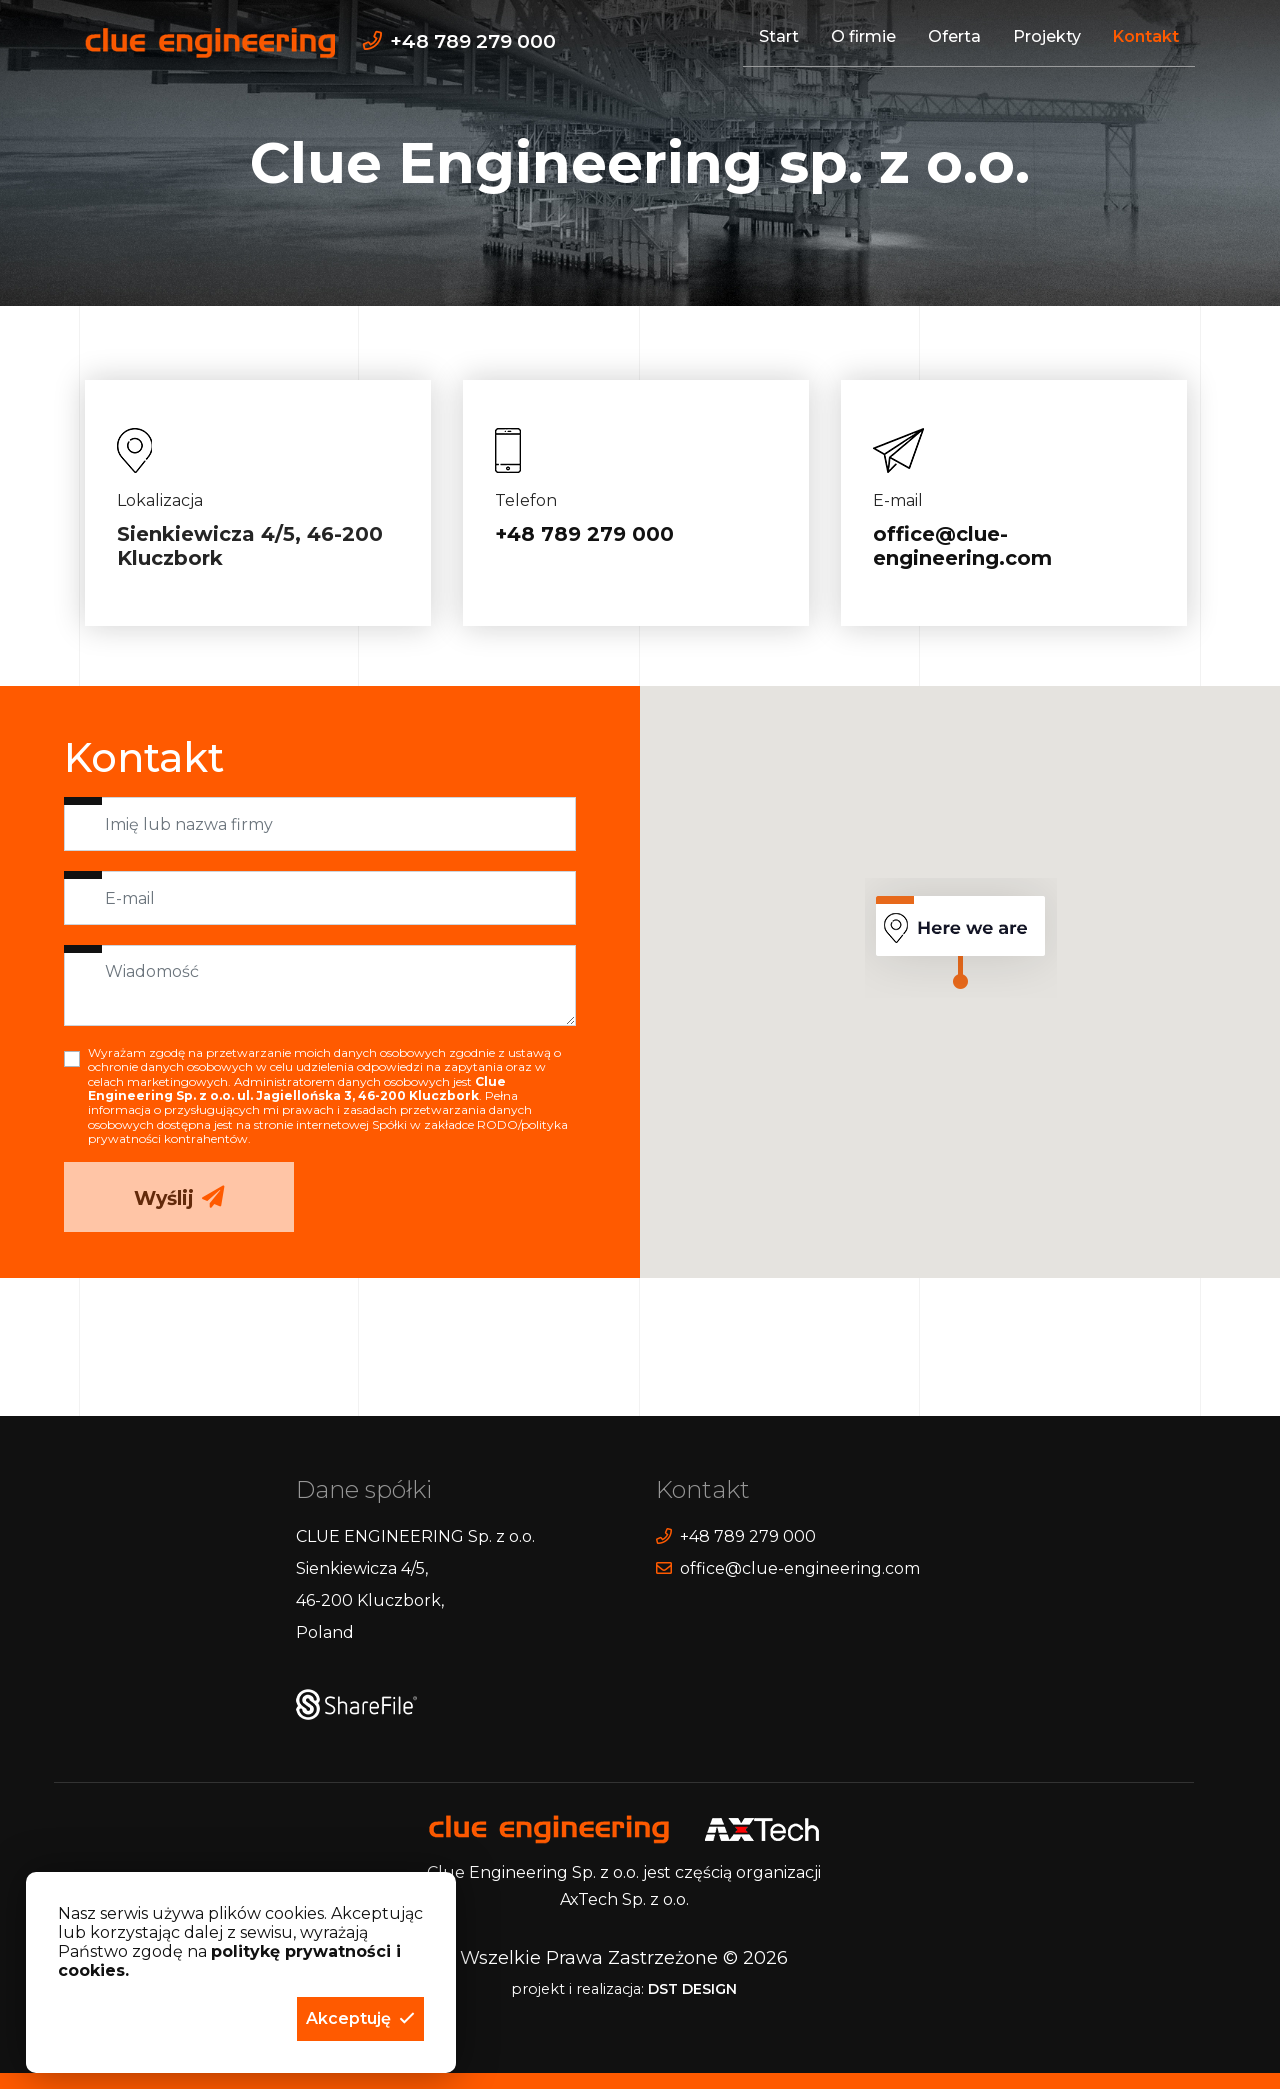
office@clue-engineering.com (962, 547)
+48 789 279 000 (584, 535)
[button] (360, 2019)
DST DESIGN (692, 1989)
